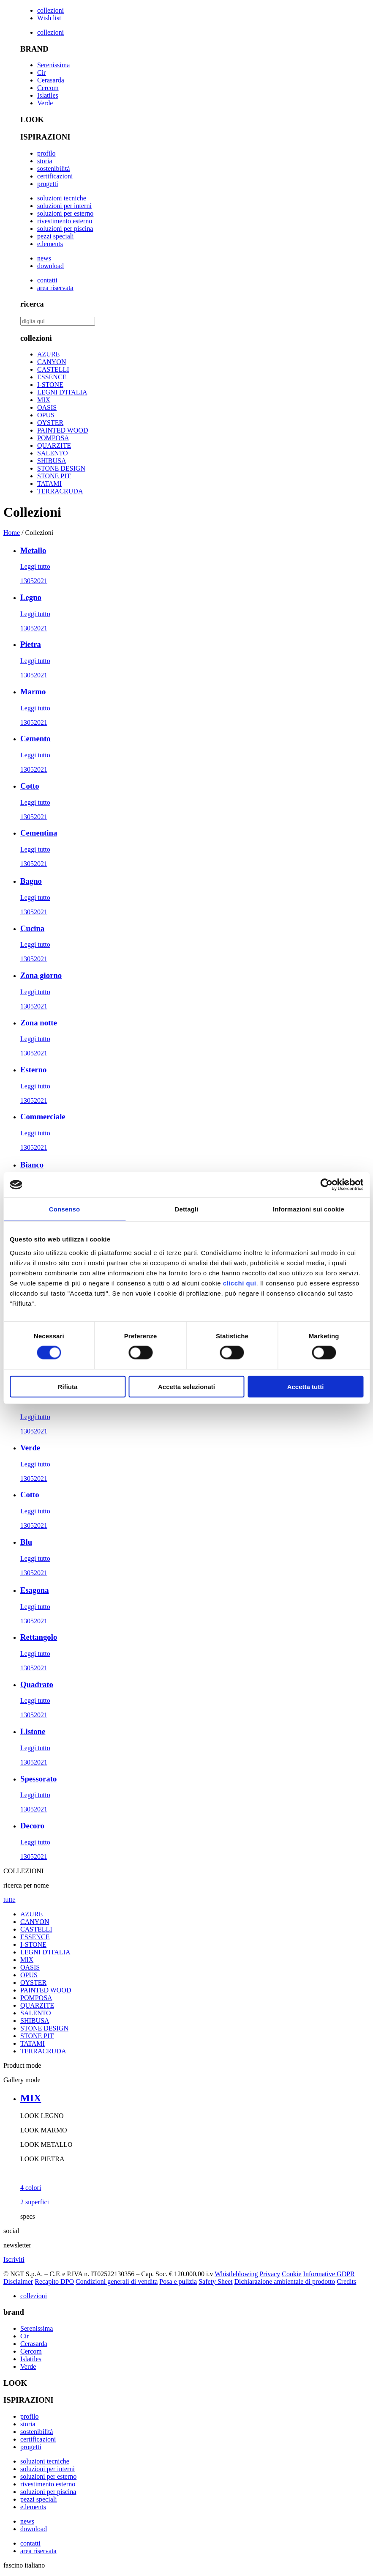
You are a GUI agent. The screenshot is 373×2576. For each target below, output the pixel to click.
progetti (47, 183)
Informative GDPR (329, 2273)
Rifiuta (68, 1386)
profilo (46, 153)
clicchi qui (239, 1282)
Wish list (49, 18)
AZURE (48, 354)
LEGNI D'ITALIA (62, 392)
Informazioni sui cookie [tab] (308, 1209)
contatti (47, 280)
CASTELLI (53, 369)
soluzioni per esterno (65, 213)
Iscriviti (14, 2259)
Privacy (269, 2273)
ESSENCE (51, 377)
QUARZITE (54, 445)
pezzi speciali (55, 236)
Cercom (48, 87)
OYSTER (50, 422)
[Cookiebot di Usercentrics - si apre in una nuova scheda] (326, 1184)
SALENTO (52, 453)
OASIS (47, 407)
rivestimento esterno (64, 221)
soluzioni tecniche (61, 198)
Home (11, 532)
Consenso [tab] (64, 1209)
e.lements (50, 243)
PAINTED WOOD (62, 430)
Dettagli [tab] (187, 1209)
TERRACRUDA (60, 491)
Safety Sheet (215, 2281)
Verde (45, 103)
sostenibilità (53, 168)
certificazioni (55, 176)
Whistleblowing (236, 2273)
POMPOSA (53, 437)
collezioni (50, 10)
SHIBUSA (51, 460)
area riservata (55, 287)
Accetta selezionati (186, 1386)
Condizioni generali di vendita (117, 2281)
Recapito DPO (54, 2281)
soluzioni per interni (64, 205)
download (50, 265)
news (44, 258)
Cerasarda (50, 80)
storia (44, 160)
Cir (41, 72)
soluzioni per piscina (65, 228)
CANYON (51, 361)
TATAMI (49, 483)
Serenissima (53, 65)
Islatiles (47, 95)
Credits (346, 2281)
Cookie (291, 2273)
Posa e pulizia (178, 2281)
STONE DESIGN (61, 468)
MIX (43, 399)
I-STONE (50, 384)
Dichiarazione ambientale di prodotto (284, 2281)
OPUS (45, 415)
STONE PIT (54, 476)
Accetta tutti (305, 1386)
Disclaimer (18, 2281)
